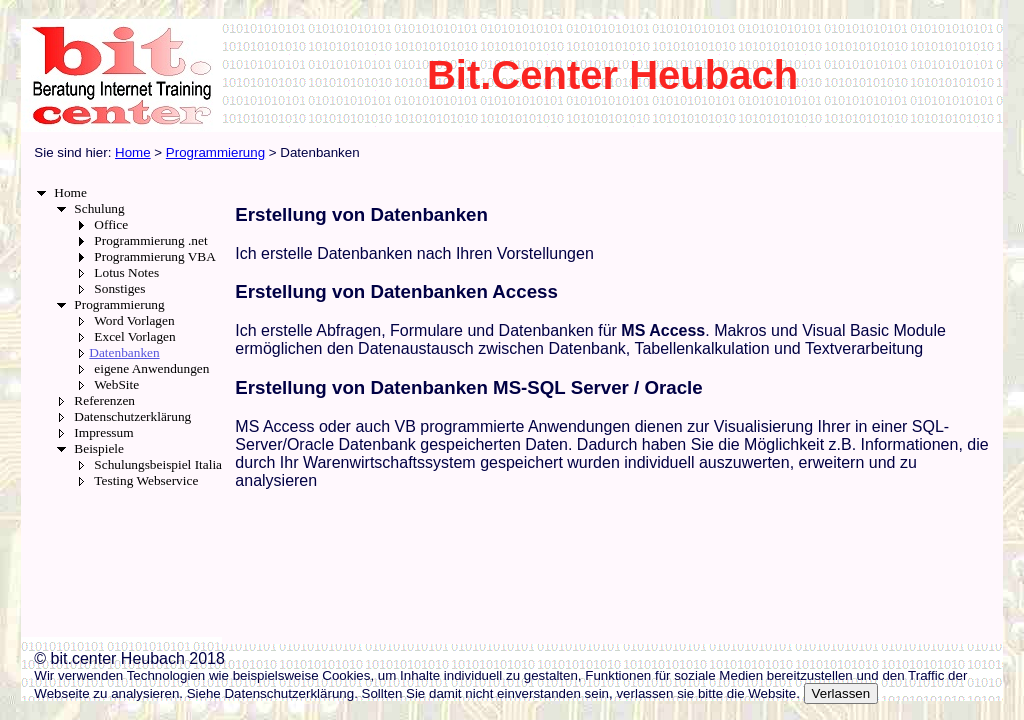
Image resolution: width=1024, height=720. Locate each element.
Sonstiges (119, 288)
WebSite (116, 384)
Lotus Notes (126, 272)
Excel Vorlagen (134, 336)
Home (70, 192)
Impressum (103, 432)
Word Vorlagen (134, 320)
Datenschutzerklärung (132, 416)
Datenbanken (124, 352)
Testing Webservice (146, 480)
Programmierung (119, 304)
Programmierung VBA (155, 256)
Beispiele (99, 448)
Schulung (99, 208)
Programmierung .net (150, 240)
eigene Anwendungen (151, 368)
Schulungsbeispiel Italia (158, 464)
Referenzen (104, 400)
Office (111, 224)
